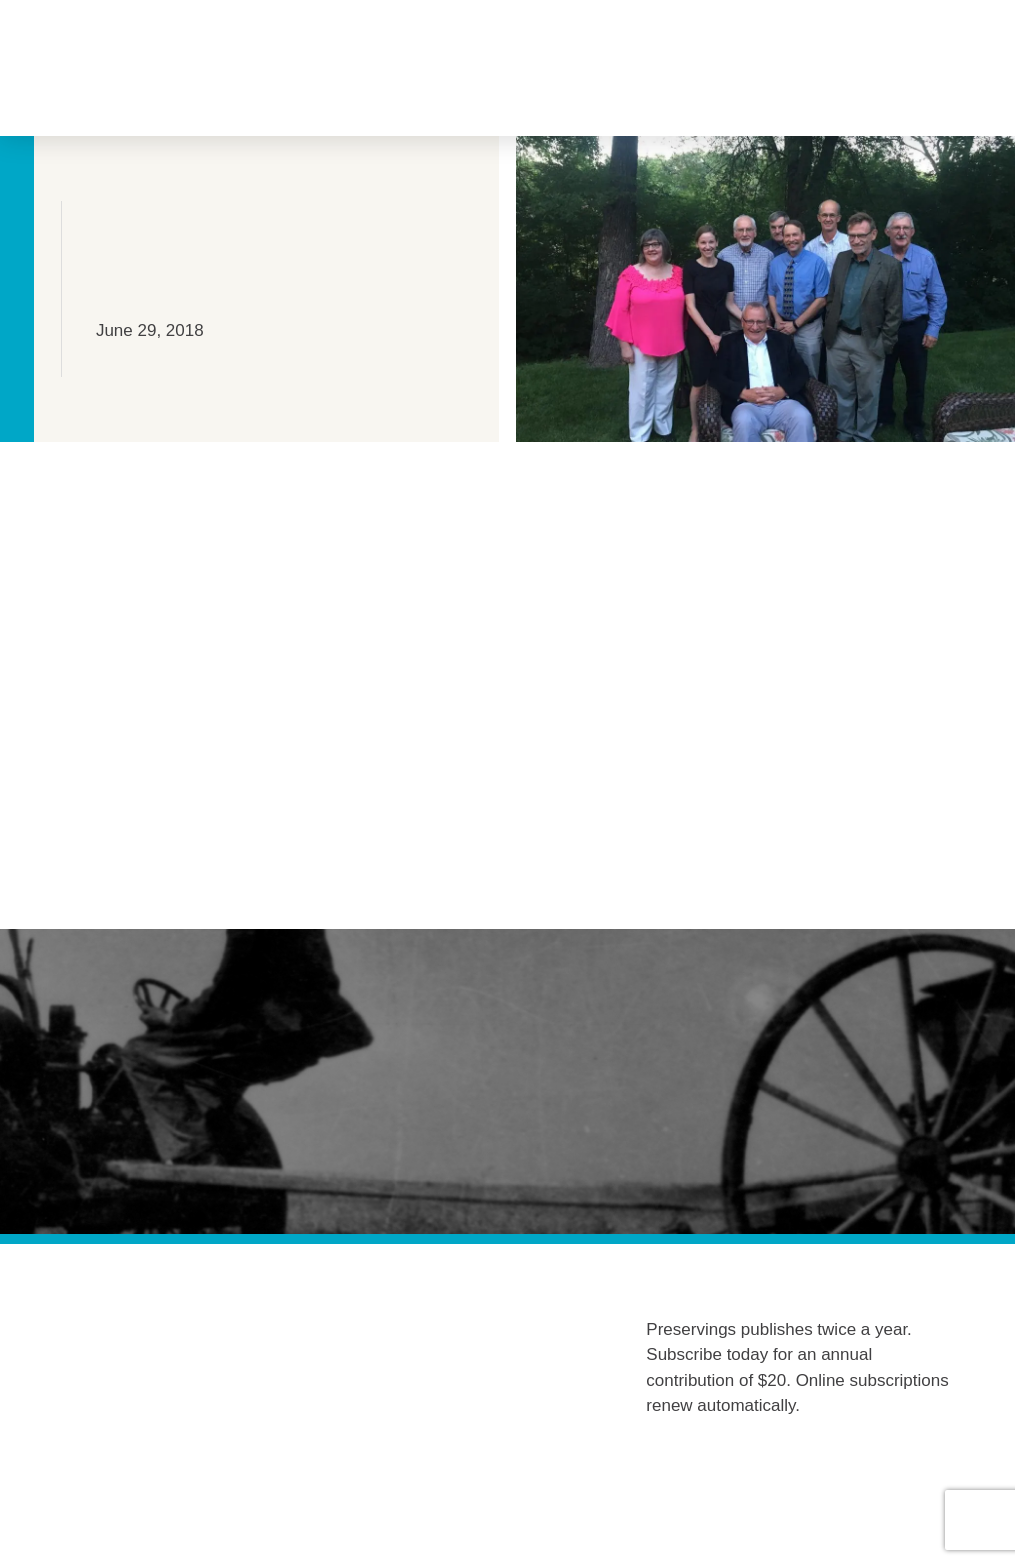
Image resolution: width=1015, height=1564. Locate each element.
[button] (168, 68)
